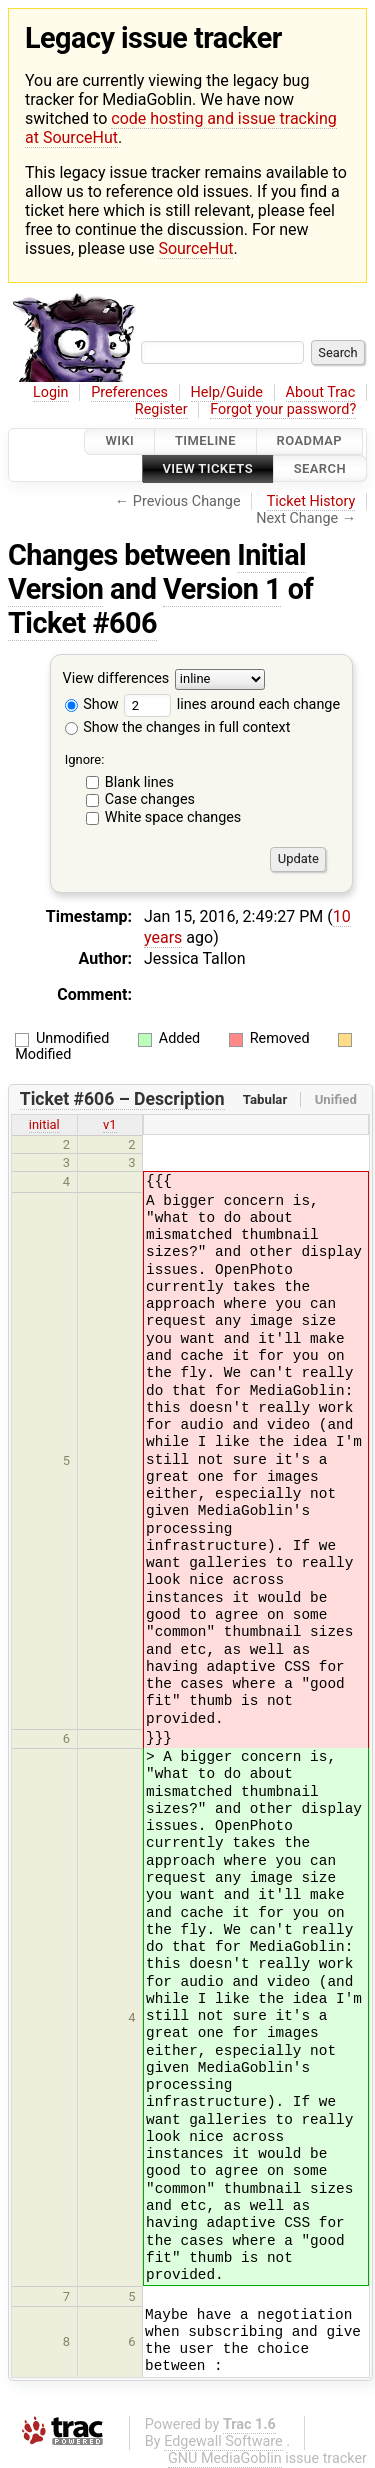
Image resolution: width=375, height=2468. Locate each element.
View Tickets (208, 468)
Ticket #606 (82, 623)
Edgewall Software (223, 2441)
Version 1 (222, 589)
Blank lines (139, 782)
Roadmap (310, 441)
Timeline (205, 441)
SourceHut (195, 248)
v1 (110, 1124)
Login (51, 392)
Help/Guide (227, 392)
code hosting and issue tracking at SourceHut (181, 128)
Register (161, 409)
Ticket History (311, 501)
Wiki (119, 441)
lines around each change (232, 704)
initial (44, 1124)
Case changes (150, 799)
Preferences (129, 392)
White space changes (173, 817)
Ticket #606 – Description (122, 1099)
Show (92, 704)
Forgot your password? (283, 409)
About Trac (321, 392)
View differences (116, 678)
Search (320, 468)
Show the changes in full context (178, 727)
